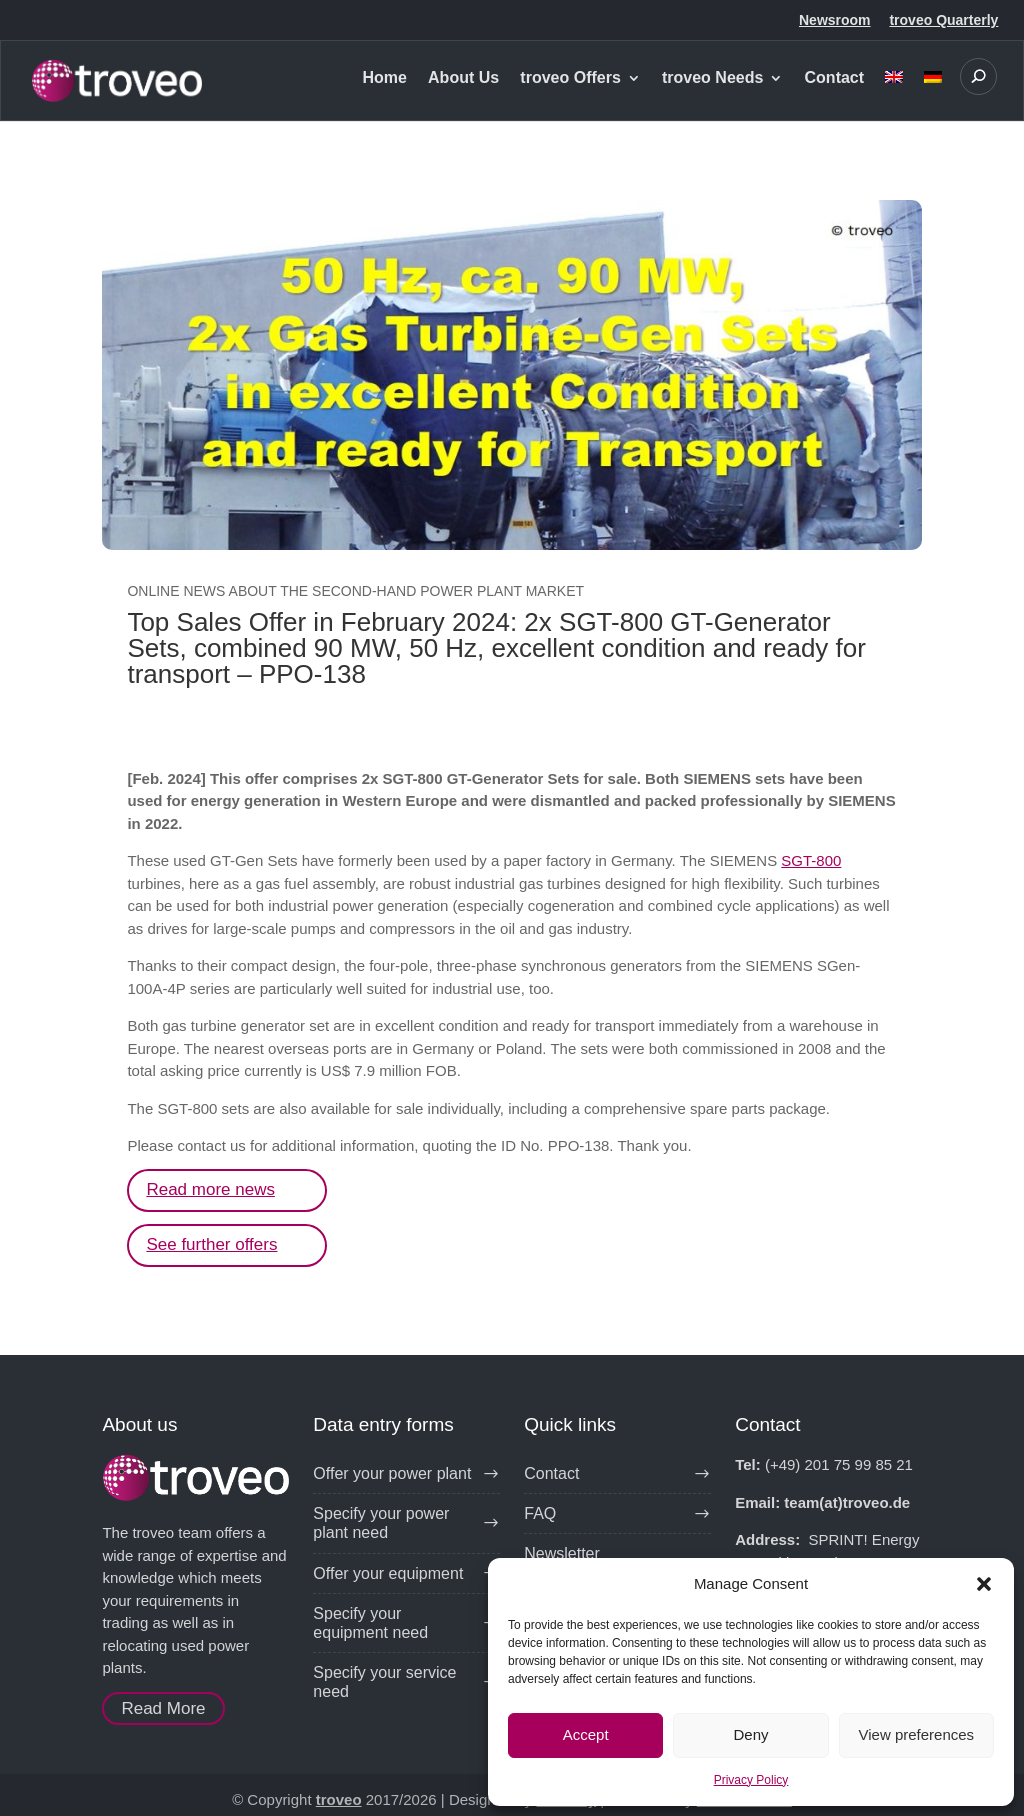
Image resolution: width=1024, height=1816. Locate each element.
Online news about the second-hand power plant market (355, 591)
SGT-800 (811, 860)
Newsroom (835, 20)
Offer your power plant (392, 1473)
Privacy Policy (751, 1780)
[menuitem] (894, 95)
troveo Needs (712, 78)
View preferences (917, 1734)
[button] (984, 1584)
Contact (835, 78)
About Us (463, 78)
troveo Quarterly (943, 20)
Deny (750, 1734)
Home (384, 78)
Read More (163, 1708)
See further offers (211, 1244)
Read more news (210, 1189)
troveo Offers (570, 78)
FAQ (540, 1513)
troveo (339, 1799)
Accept (586, 1734)
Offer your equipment (388, 1573)
